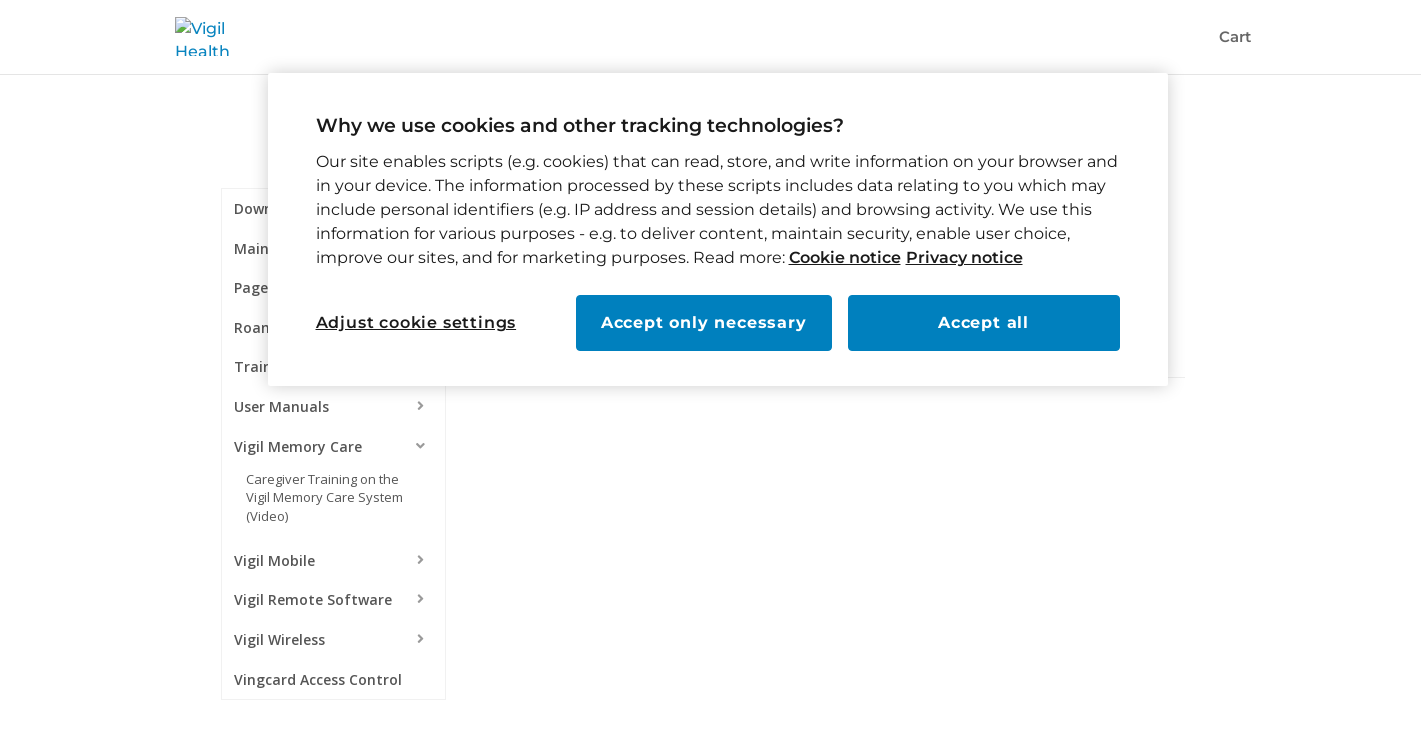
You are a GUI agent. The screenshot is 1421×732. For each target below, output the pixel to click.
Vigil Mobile (274, 560)
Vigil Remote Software (313, 599)
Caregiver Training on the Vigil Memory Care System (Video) (324, 497)
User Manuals (281, 406)
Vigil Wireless (279, 639)
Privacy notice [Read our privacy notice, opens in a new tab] (964, 257)
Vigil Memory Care (298, 446)
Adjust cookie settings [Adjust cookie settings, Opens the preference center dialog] (416, 322)
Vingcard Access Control (318, 679)
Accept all (983, 322)
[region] (718, 229)
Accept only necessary (704, 322)
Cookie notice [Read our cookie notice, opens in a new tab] (845, 257)
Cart (1235, 38)
